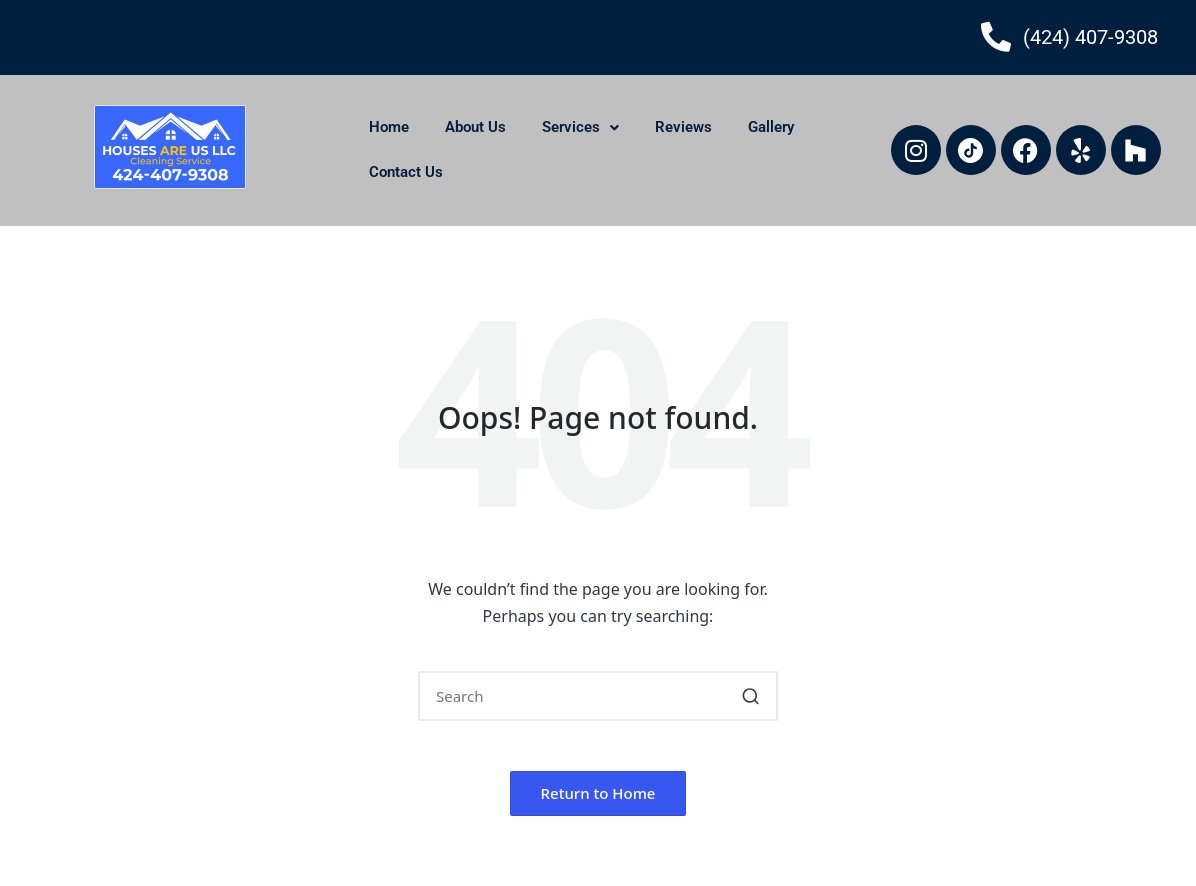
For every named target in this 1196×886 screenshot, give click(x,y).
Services (580, 127)
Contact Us (406, 172)
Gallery (771, 127)
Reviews (683, 127)
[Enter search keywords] (598, 696)
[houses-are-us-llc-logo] (170, 147)
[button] (750, 696)
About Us (475, 127)
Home (389, 127)
